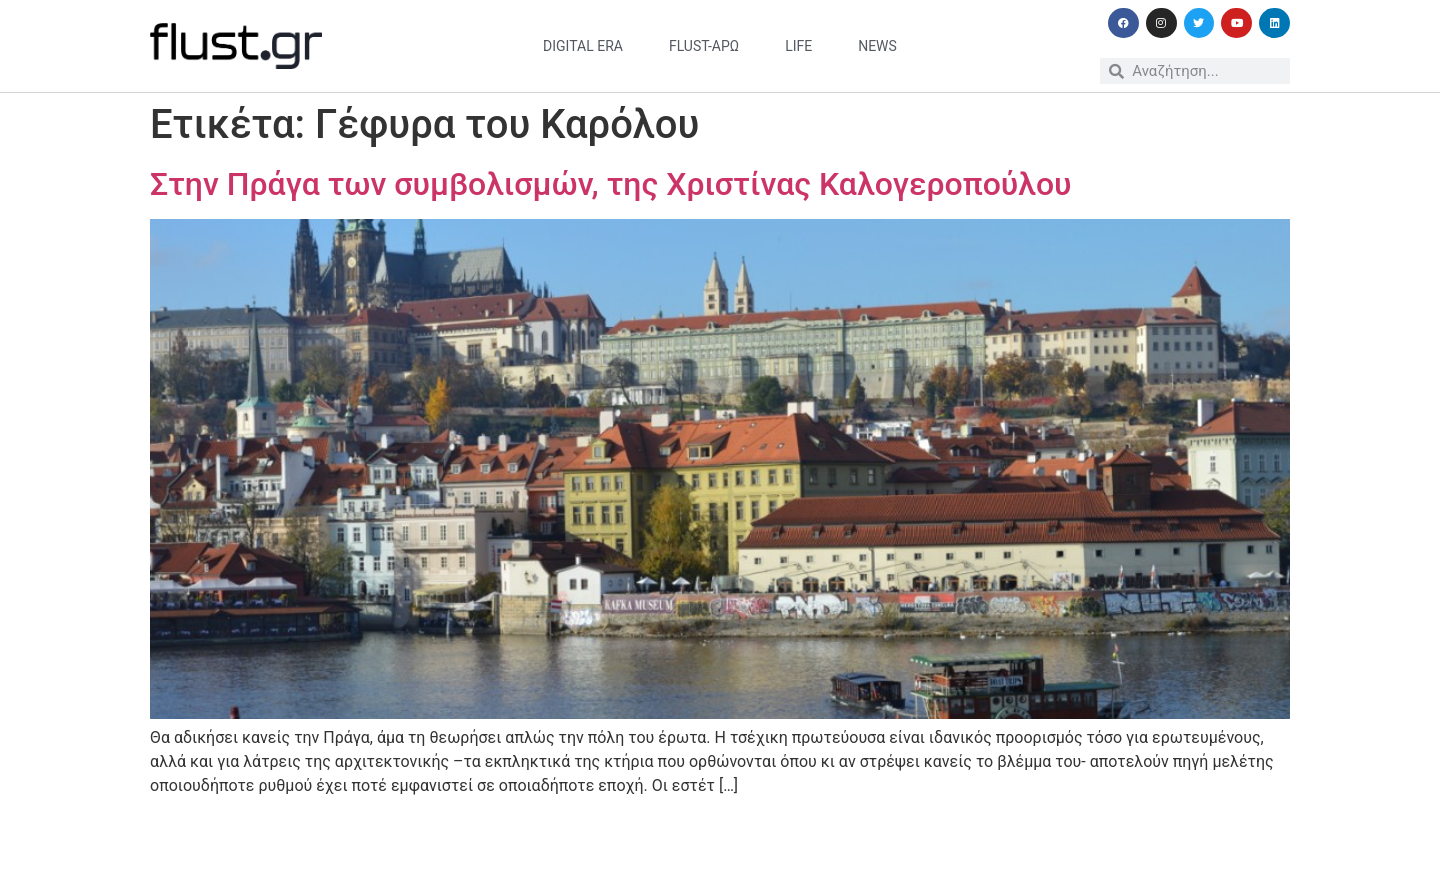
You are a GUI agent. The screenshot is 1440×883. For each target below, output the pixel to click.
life (798, 46)
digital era (583, 46)
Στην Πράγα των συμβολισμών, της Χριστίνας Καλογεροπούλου (611, 184)
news (877, 46)
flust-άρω (704, 46)
